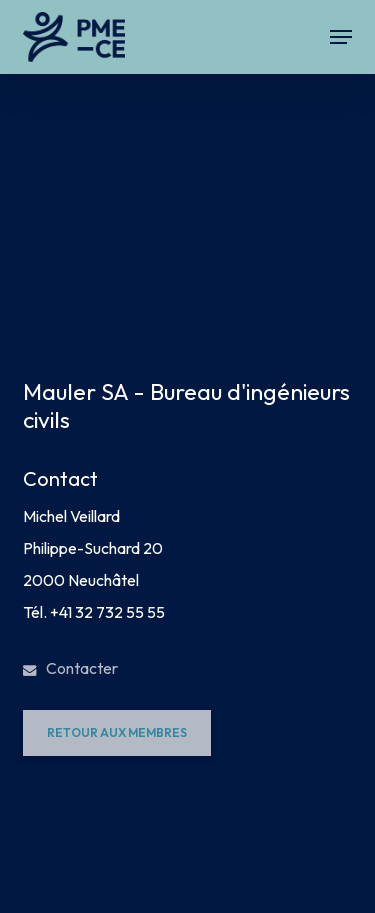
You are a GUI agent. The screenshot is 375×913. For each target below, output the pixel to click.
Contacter (70, 668)
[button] (341, 37)
